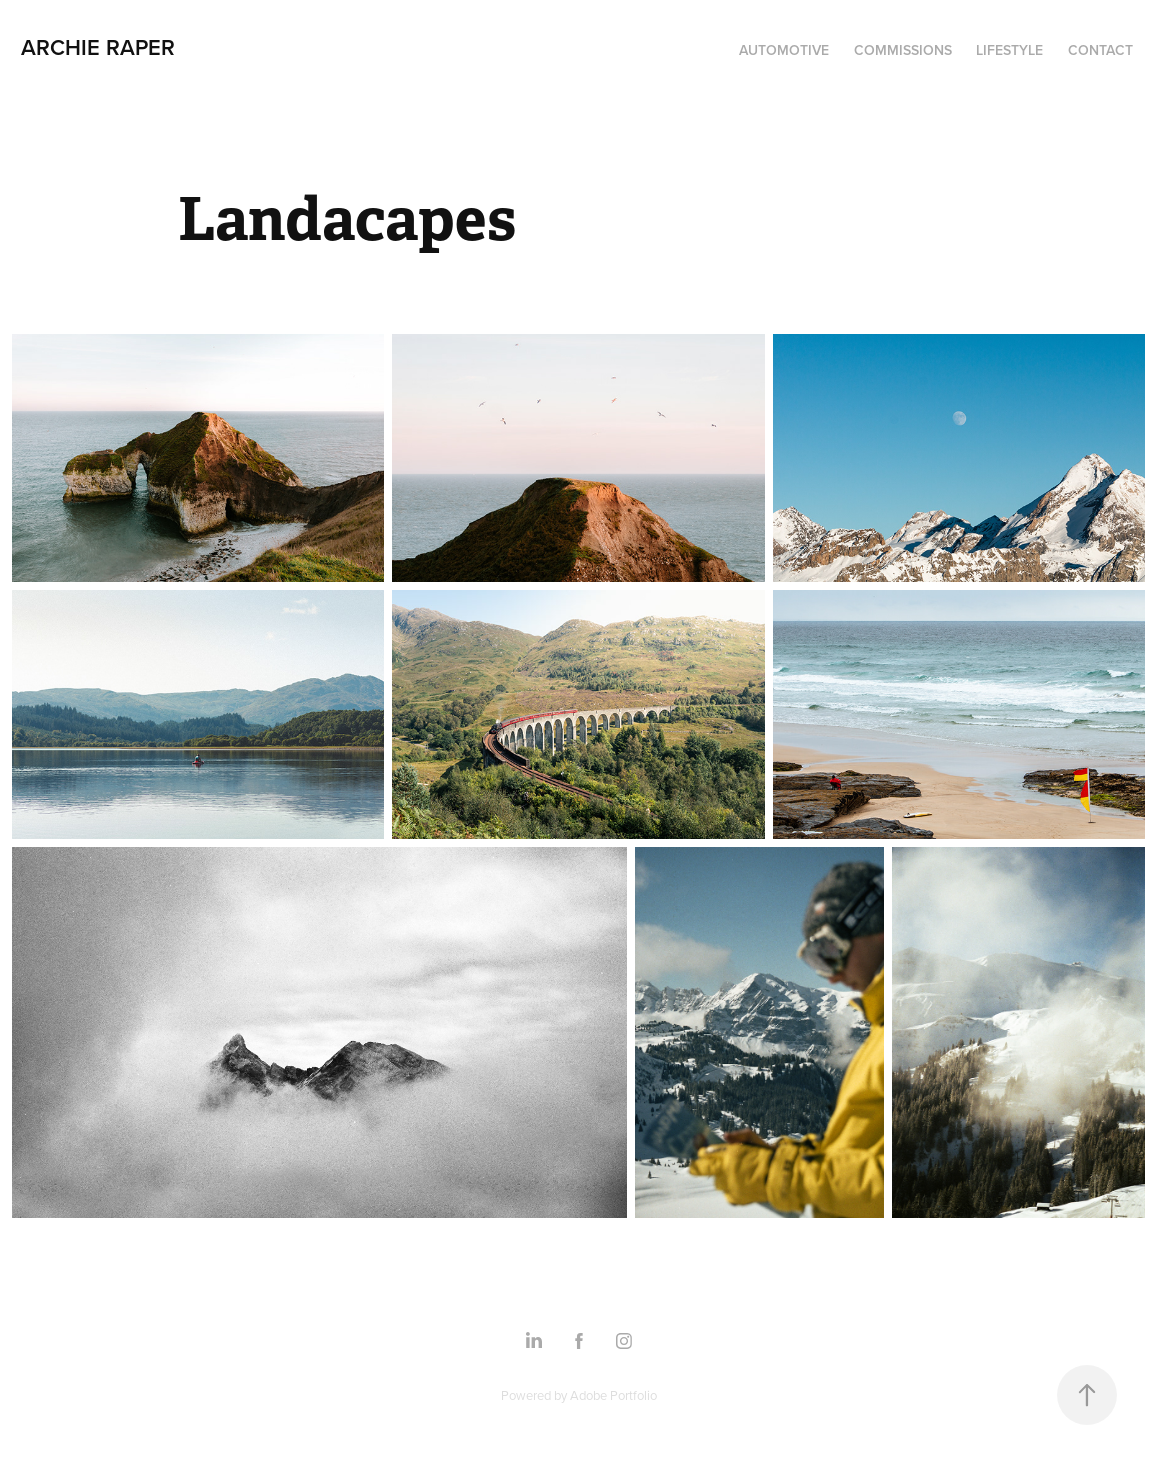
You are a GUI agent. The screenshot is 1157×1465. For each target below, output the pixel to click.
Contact (1100, 50)
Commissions (903, 50)
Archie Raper (98, 47)
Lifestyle (1009, 50)
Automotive (784, 50)
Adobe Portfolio (613, 1395)
